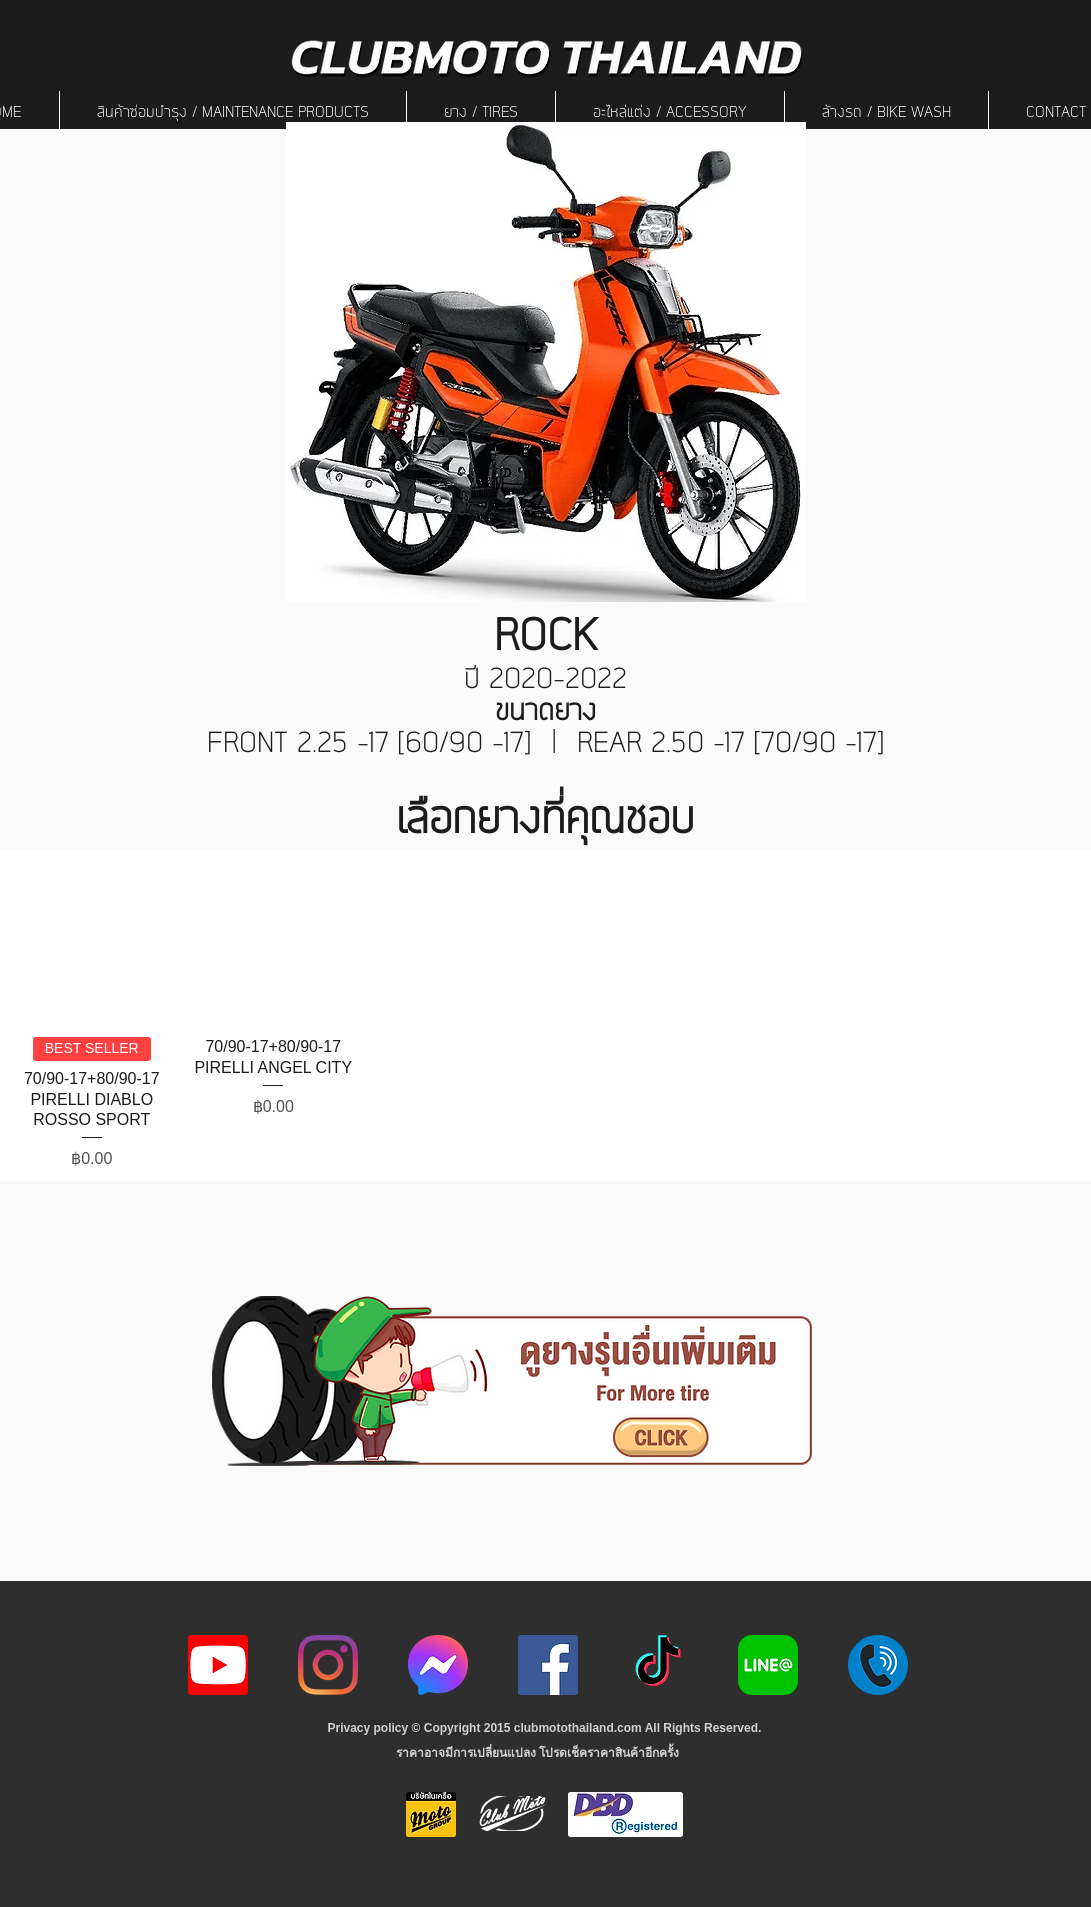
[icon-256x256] (438, 1665)
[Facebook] (548, 1665)
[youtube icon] (218, 1665)
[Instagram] (328, 1665)
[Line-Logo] (768, 1665)
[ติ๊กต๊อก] (658, 1665)
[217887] (878, 1665)
